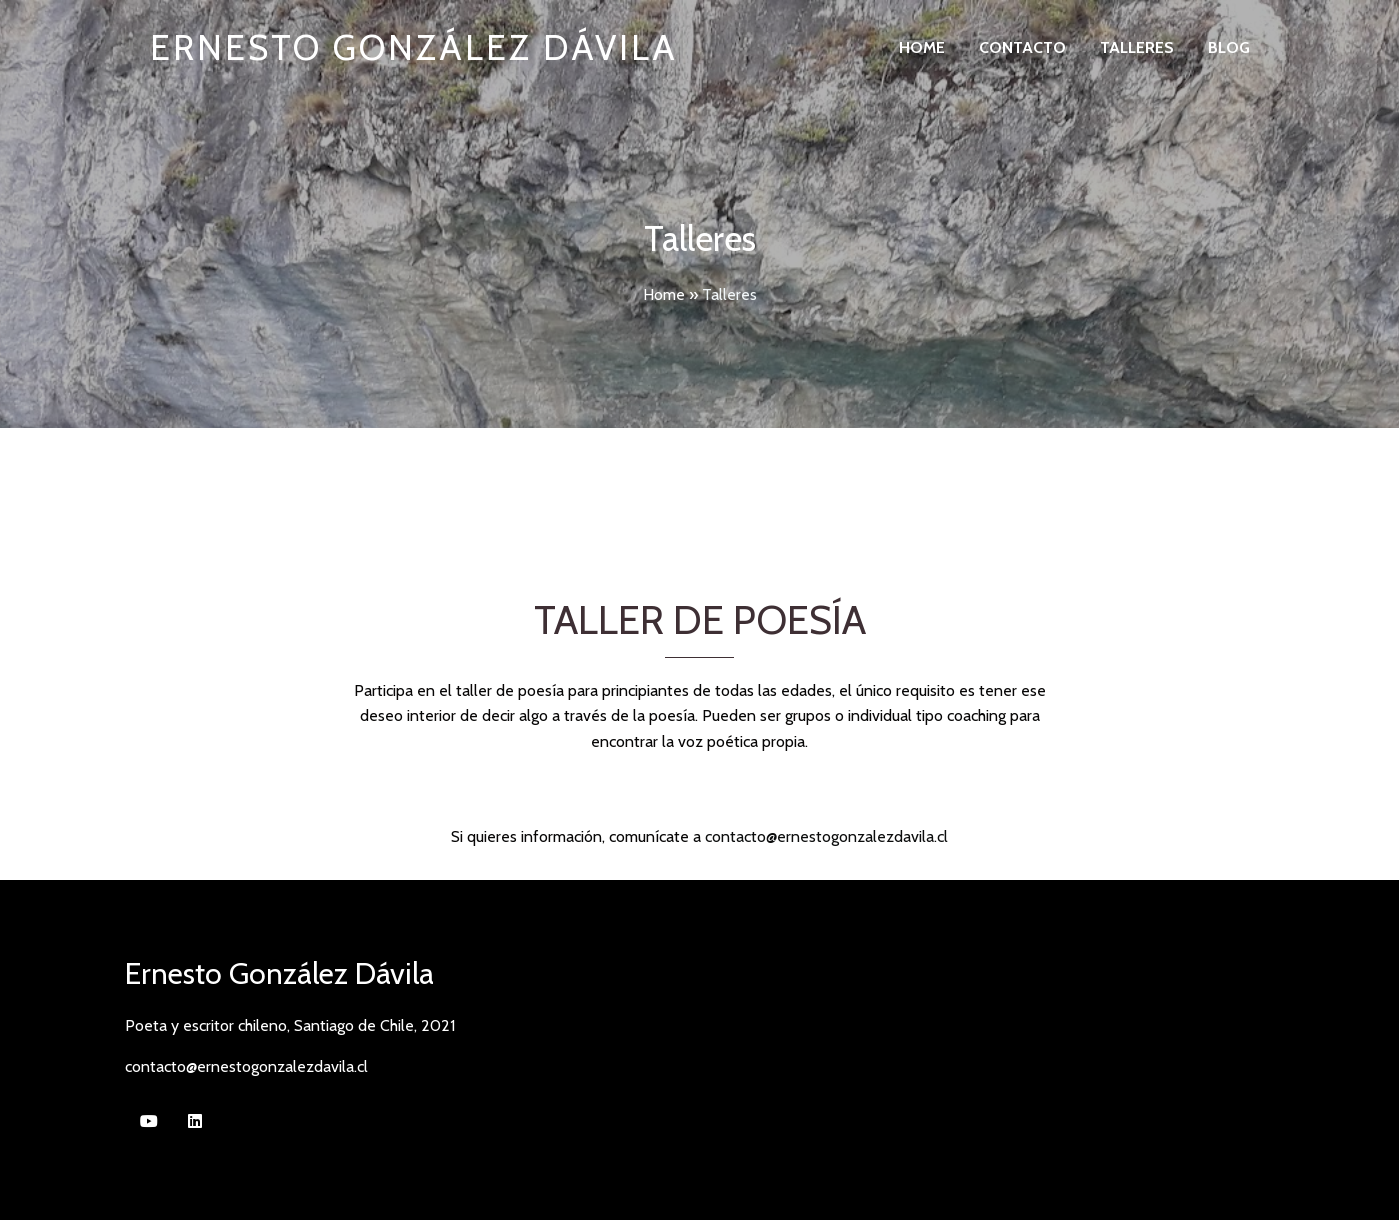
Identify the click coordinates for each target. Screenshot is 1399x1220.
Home (922, 47)
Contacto (1022, 47)
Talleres (1137, 47)
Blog (1229, 47)
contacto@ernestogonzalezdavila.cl (826, 836)
